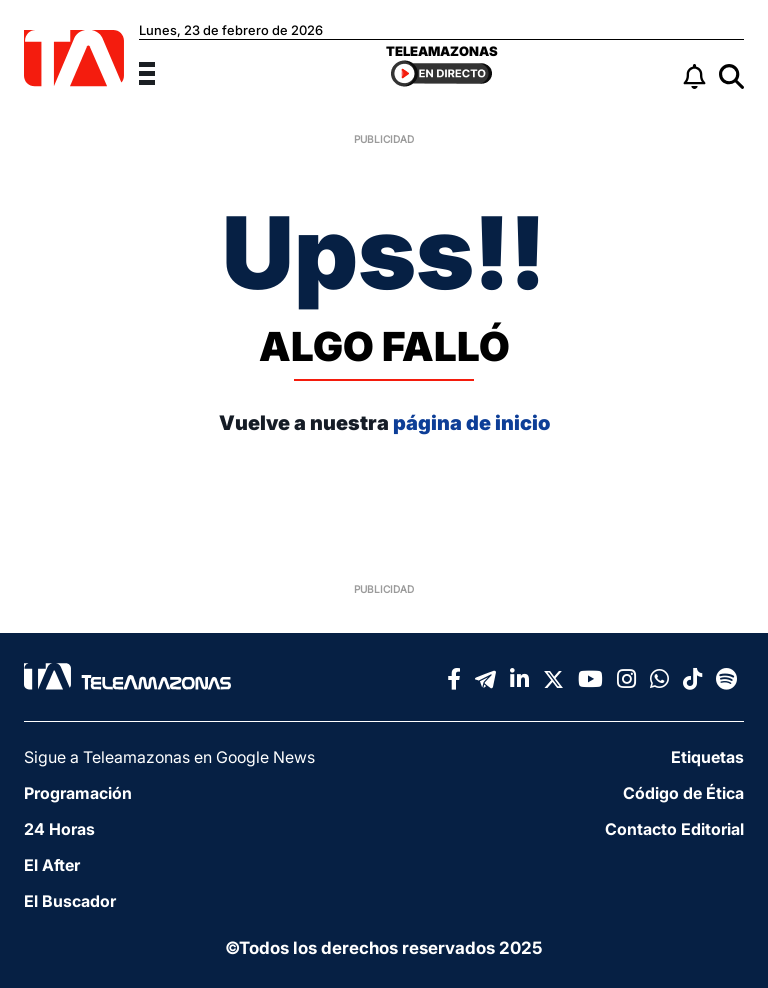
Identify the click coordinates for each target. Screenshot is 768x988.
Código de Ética (683, 793)
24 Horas (59, 829)
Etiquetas (707, 757)
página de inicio (471, 423)
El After (52, 865)
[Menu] (159, 71)
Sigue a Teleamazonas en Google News (169, 757)
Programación (78, 793)
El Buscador (70, 901)
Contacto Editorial (674, 829)
